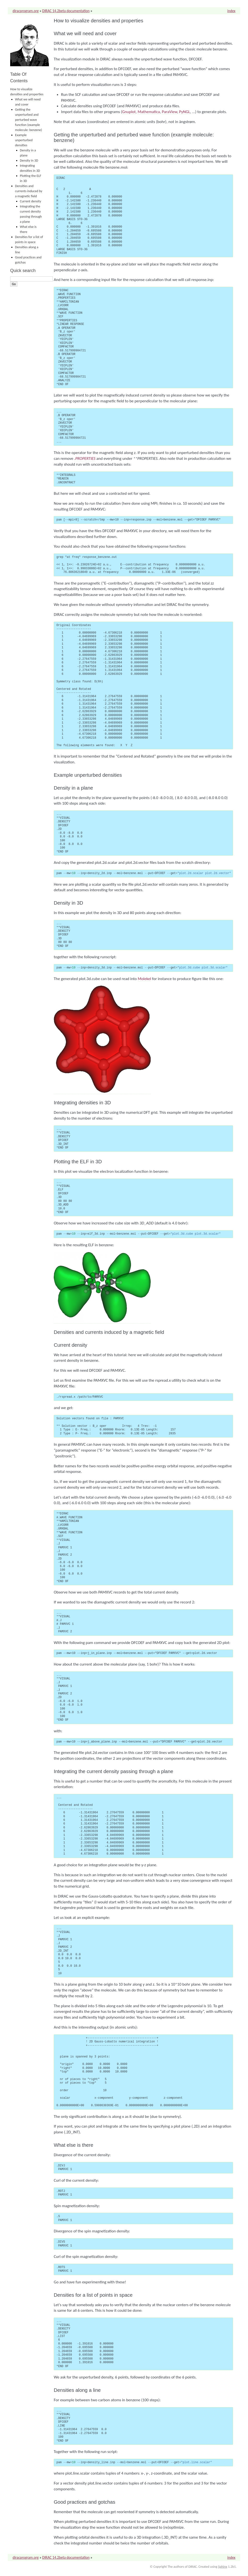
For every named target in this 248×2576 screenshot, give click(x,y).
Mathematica (149, 111)
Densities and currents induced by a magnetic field (28, 191)
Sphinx (222, 2567)
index (231, 10)
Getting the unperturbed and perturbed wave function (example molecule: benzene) (28, 119)
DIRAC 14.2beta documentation (65, 10)
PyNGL (184, 111)
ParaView (169, 111)
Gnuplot (129, 111)
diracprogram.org (26, 10)
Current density (30, 201)
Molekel (144, 978)
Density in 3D (29, 160)
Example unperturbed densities (24, 140)
